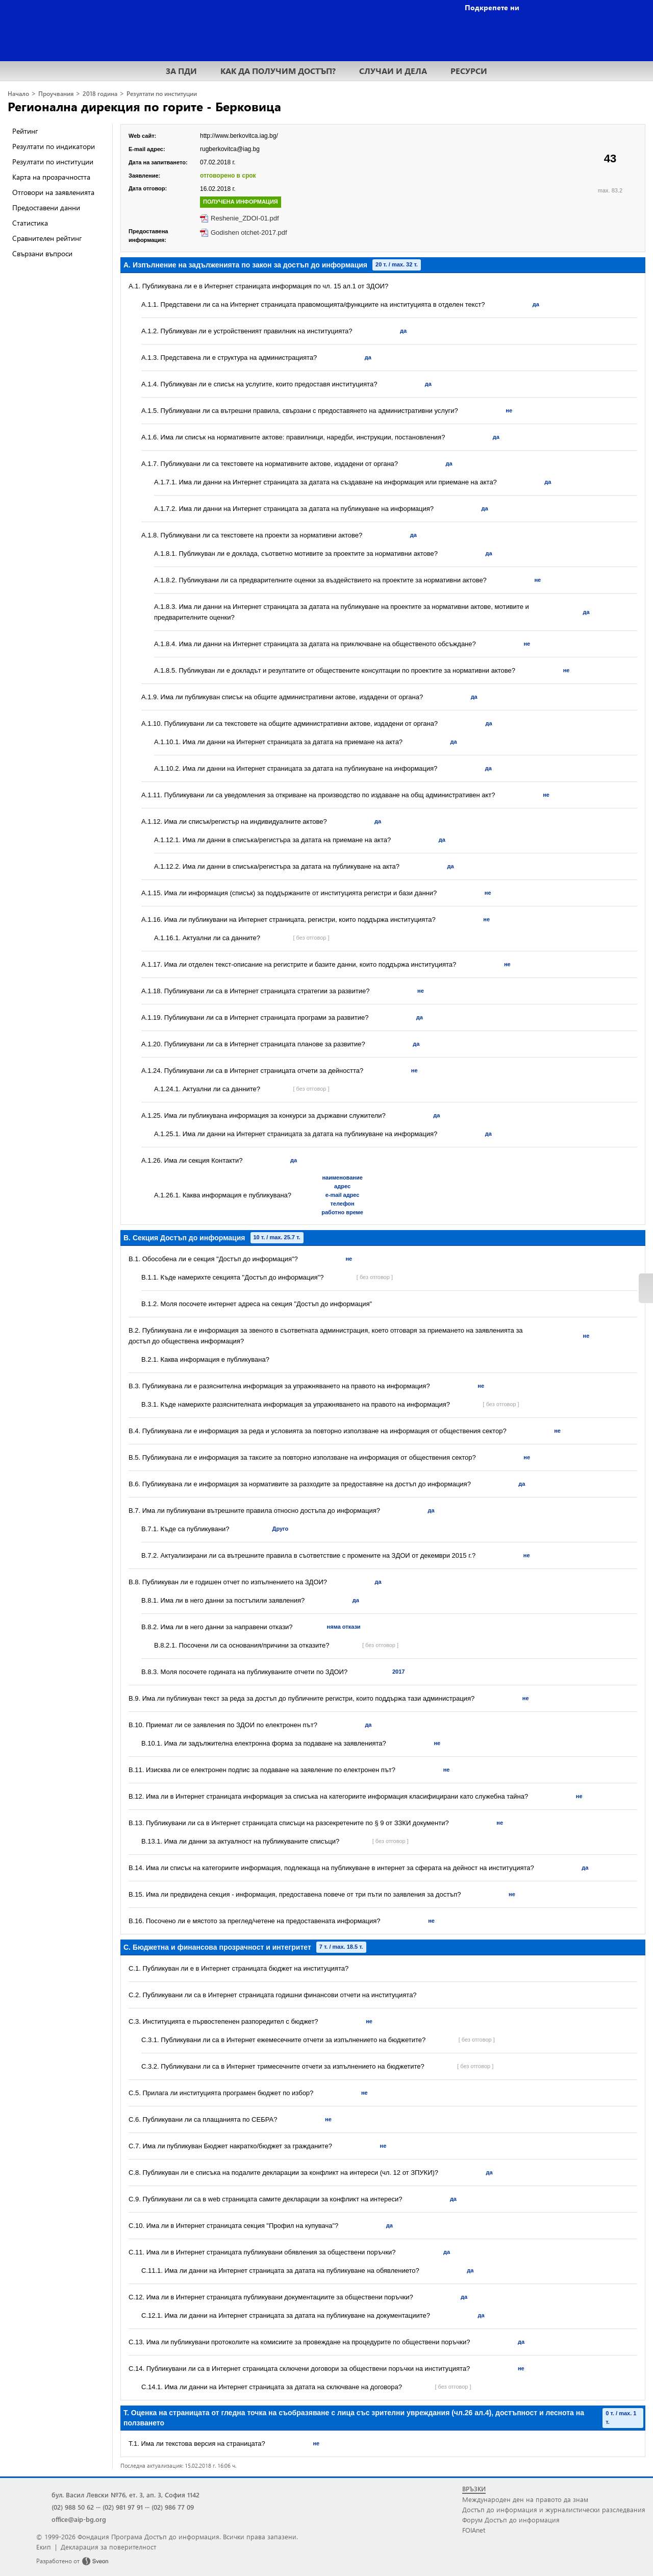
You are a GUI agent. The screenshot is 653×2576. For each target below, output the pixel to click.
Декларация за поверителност (108, 2546)
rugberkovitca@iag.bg (230, 149)
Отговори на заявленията (53, 192)
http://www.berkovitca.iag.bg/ (239, 135)
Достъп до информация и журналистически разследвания (553, 2509)
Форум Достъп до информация (511, 2519)
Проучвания (55, 93)
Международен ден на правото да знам (525, 2499)
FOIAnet (473, 2529)
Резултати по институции (162, 93)
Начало (18, 93)
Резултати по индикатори (53, 146)
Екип (43, 2546)
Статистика (30, 223)
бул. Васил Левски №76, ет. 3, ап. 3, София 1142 (125, 2494)
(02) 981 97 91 (123, 2507)
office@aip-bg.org (79, 2519)
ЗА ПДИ (181, 70)
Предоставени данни (46, 207)
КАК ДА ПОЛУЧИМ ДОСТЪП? (278, 70)
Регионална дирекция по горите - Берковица (144, 106)
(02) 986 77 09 (173, 2507)
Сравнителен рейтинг (47, 238)
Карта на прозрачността (51, 177)
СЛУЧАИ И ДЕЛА (393, 70)
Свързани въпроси (42, 253)
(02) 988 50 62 (73, 2507)
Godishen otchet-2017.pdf (249, 232)
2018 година (100, 93)
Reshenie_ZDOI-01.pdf (245, 218)
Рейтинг (25, 131)
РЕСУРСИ (468, 70)
